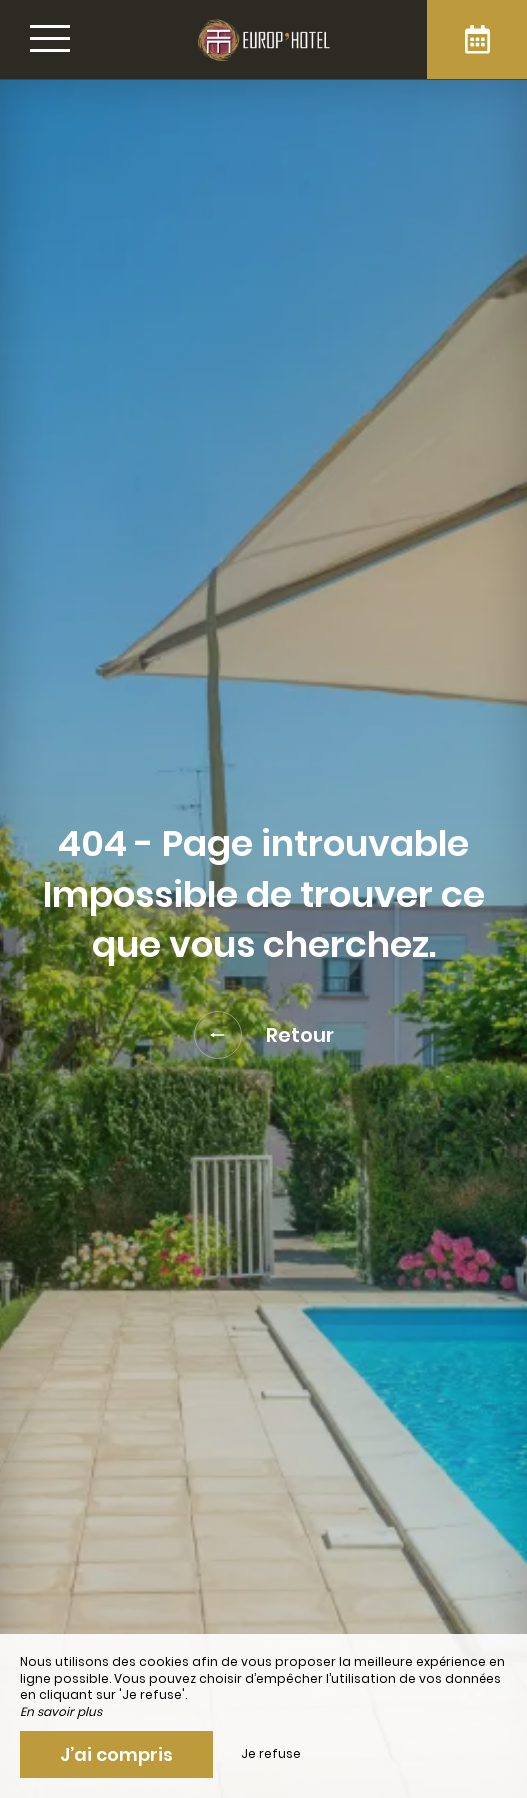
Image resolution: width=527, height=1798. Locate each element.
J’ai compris (116, 1754)
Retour (264, 1035)
